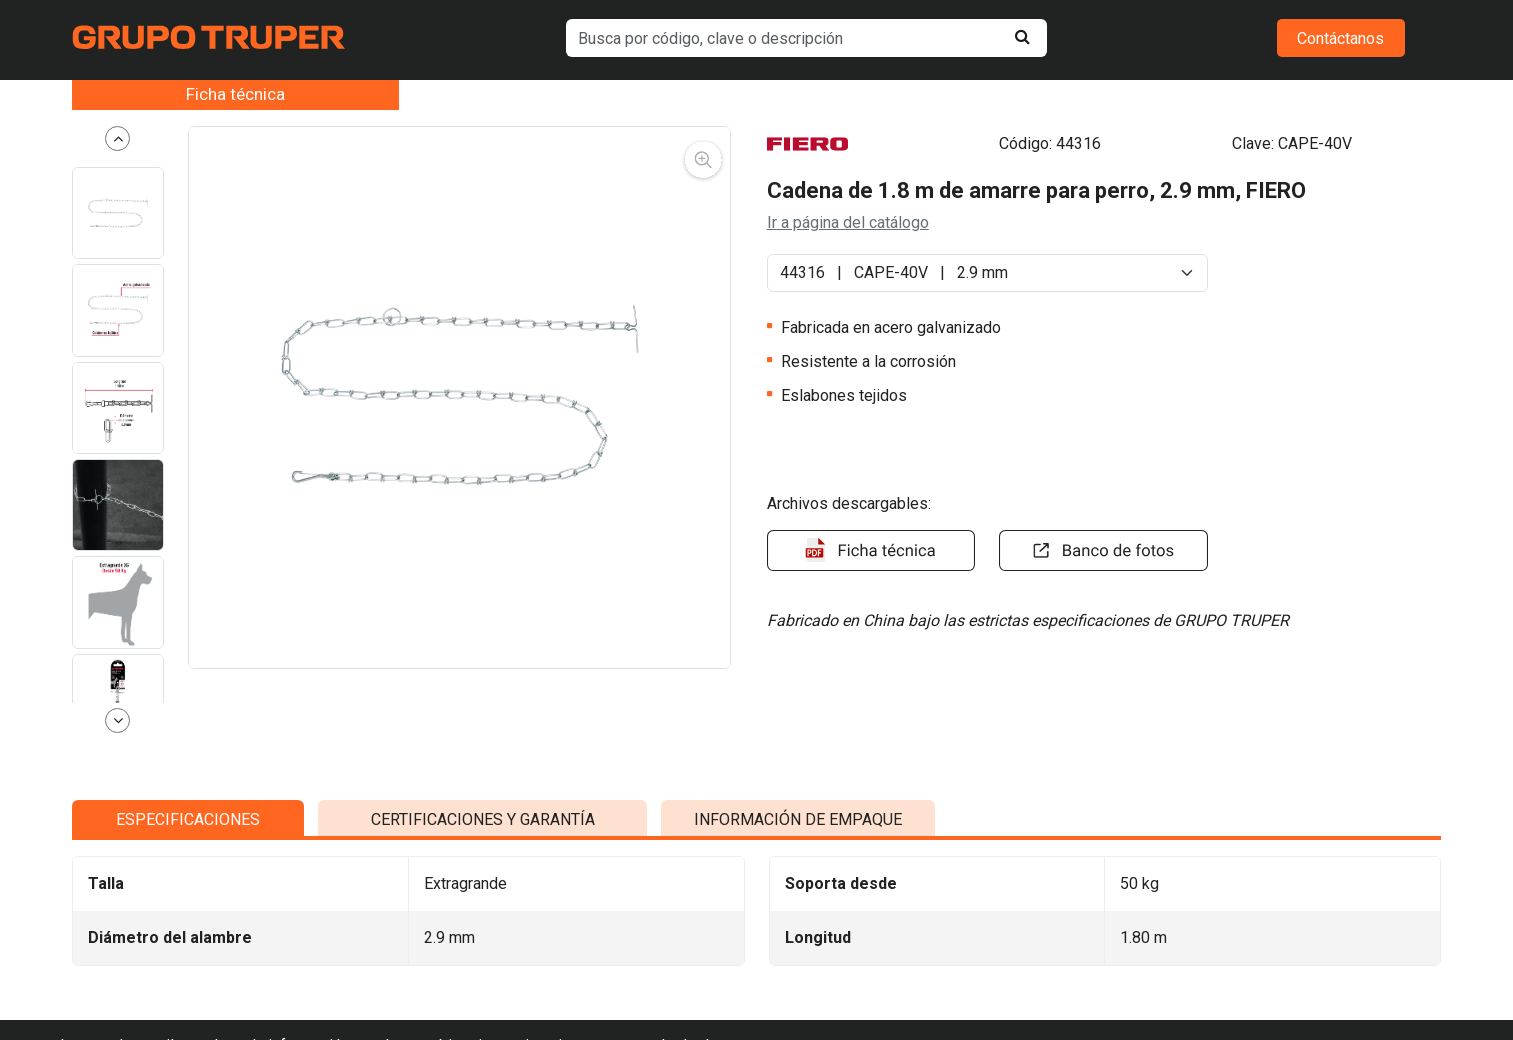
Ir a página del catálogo (848, 222)
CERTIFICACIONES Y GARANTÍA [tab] (483, 993)
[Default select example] (988, 273)
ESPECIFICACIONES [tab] (188, 993)
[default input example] (806, 38)
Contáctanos (1340, 38)
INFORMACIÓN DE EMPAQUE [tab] (798, 993)
